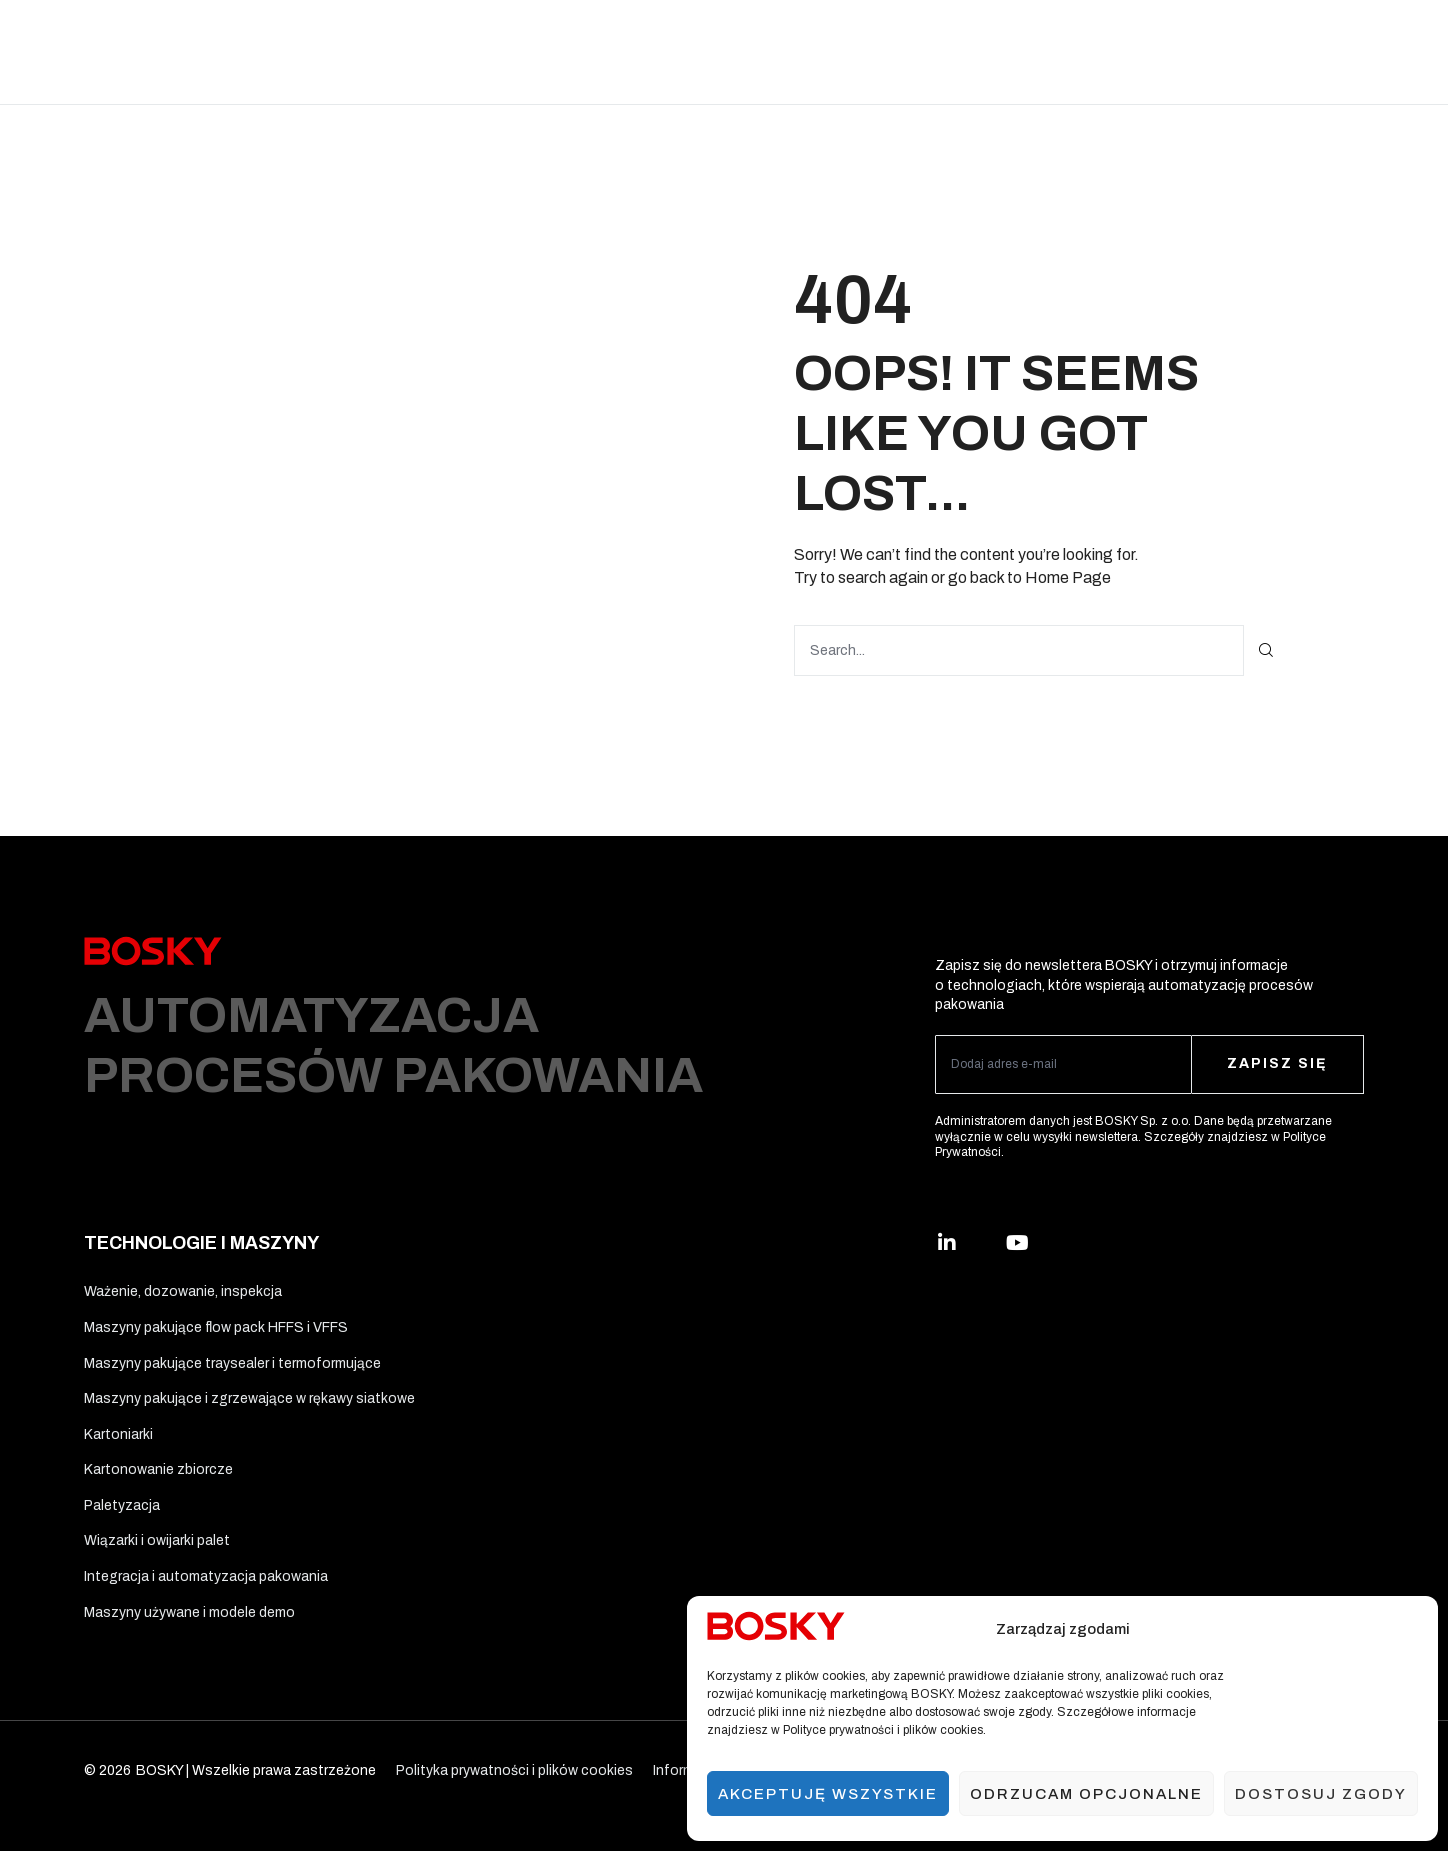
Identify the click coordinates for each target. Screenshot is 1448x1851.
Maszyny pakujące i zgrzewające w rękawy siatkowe (249, 1398)
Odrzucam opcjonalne (1086, 1794)
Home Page (1068, 577)
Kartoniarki (118, 1434)
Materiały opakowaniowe (644, 51)
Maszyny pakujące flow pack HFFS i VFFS (216, 1327)
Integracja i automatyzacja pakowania (206, 1576)
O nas (1047, 51)
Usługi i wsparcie (945, 51)
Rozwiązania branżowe (285, 51)
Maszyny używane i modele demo (189, 1612)
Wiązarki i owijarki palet (157, 1540)
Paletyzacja (122, 1505)
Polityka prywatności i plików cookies (514, 1770)
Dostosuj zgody (1321, 1794)
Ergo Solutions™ (807, 51)
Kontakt (1120, 51)
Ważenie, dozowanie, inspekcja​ (183, 1291)
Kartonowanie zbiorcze (158, 1469)
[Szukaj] (1266, 650)
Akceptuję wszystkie (828, 1794)
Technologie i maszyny (462, 51)
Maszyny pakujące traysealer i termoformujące (232, 1363)
